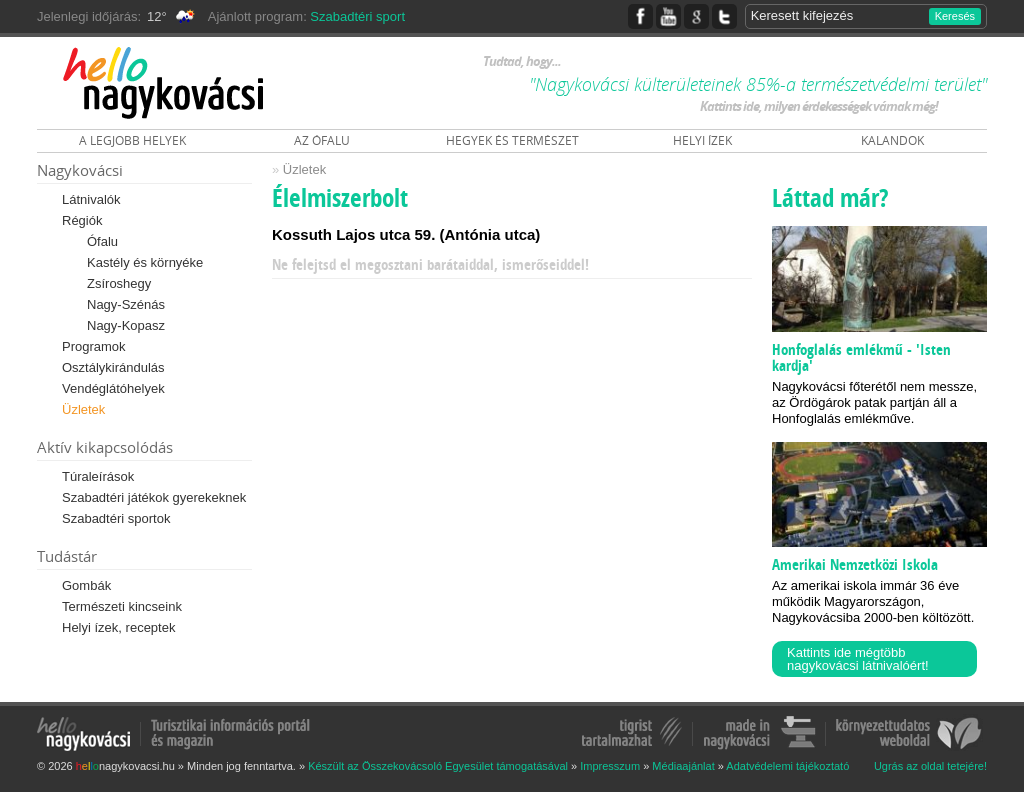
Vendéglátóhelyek (113, 388)
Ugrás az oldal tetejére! (930, 766)
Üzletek (83, 409)
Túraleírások (98, 476)
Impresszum (610, 766)
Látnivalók (91, 199)
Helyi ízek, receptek (118, 627)
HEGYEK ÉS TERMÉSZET (512, 140)
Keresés (955, 16)
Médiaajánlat (683, 766)
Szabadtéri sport (357, 16)
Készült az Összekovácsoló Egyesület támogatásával (438, 766)
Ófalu (102, 241)
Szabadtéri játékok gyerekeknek (154, 497)
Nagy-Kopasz (126, 325)
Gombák (86, 585)
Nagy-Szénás (126, 304)
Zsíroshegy (119, 283)
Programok (94, 346)
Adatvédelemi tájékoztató (787, 766)
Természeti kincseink (122, 606)
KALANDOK (892, 140)
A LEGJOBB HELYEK (132, 140)
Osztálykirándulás (113, 367)
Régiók (82, 220)
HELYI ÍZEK (702, 140)
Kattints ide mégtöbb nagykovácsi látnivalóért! (858, 659)
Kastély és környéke (145, 262)
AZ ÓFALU (322, 140)
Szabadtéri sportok (116, 518)
